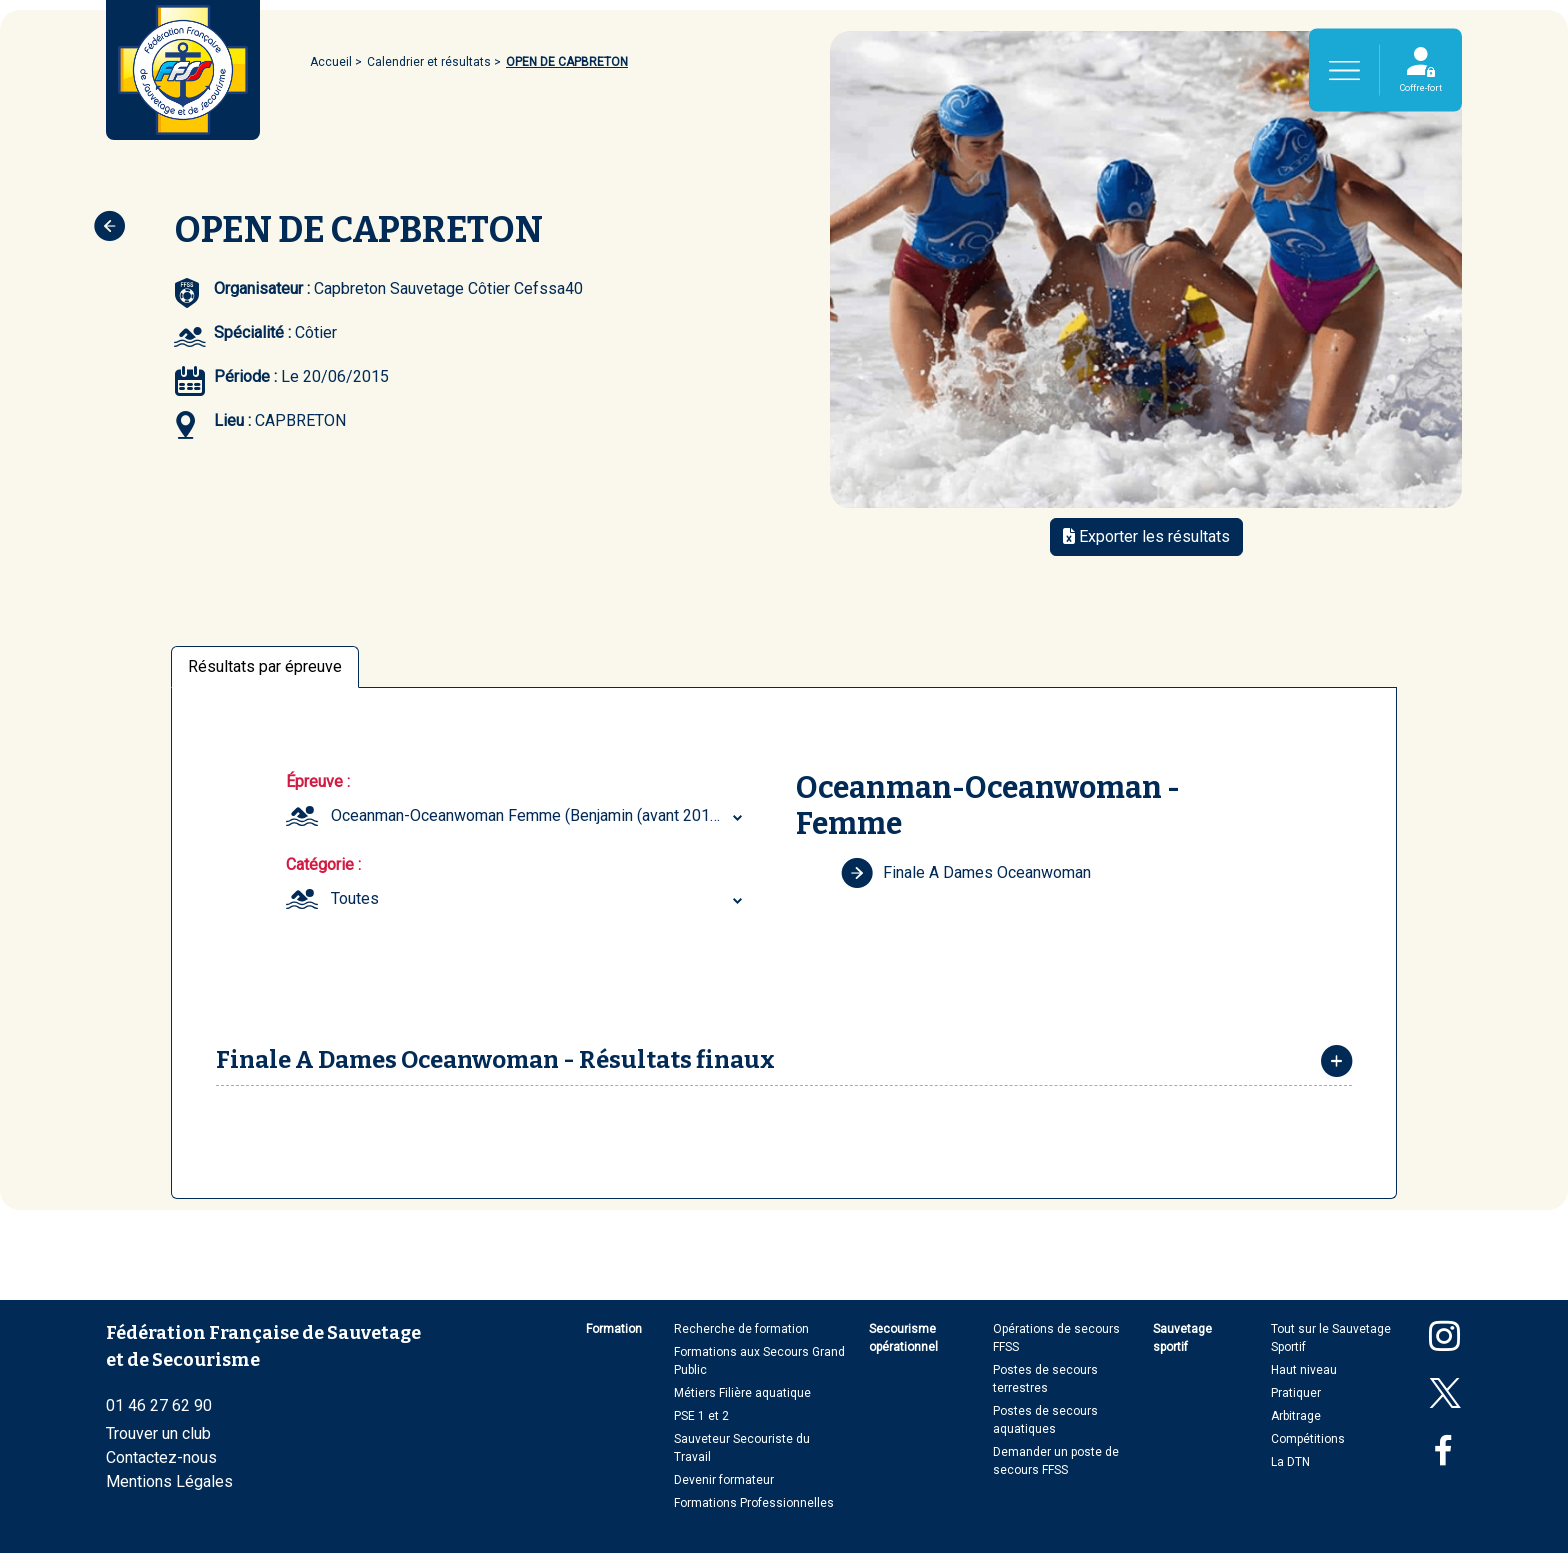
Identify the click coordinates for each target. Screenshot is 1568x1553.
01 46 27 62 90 (159, 1405)
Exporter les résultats (1146, 536)
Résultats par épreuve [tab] (265, 666)
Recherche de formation (741, 1329)
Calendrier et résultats (429, 62)
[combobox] (539, 816)
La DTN (1290, 1462)
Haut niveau (1304, 1370)
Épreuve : (318, 781)
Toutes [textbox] (355, 898)
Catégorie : (323, 864)
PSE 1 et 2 (701, 1416)
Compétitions (1308, 1439)
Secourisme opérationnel (903, 1338)
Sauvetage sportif (1182, 1338)
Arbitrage (1296, 1416)
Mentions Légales (169, 1481)
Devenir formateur (724, 1480)
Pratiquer (1296, 1393)
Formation (614, 1329)
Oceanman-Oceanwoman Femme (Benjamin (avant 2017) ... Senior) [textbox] (539, 815)
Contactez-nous (161, 1457)
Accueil (331, 62)
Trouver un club (158, 1433)
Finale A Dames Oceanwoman (966, 873)
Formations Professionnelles (754, 1503)
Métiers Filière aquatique (742, 1393)
